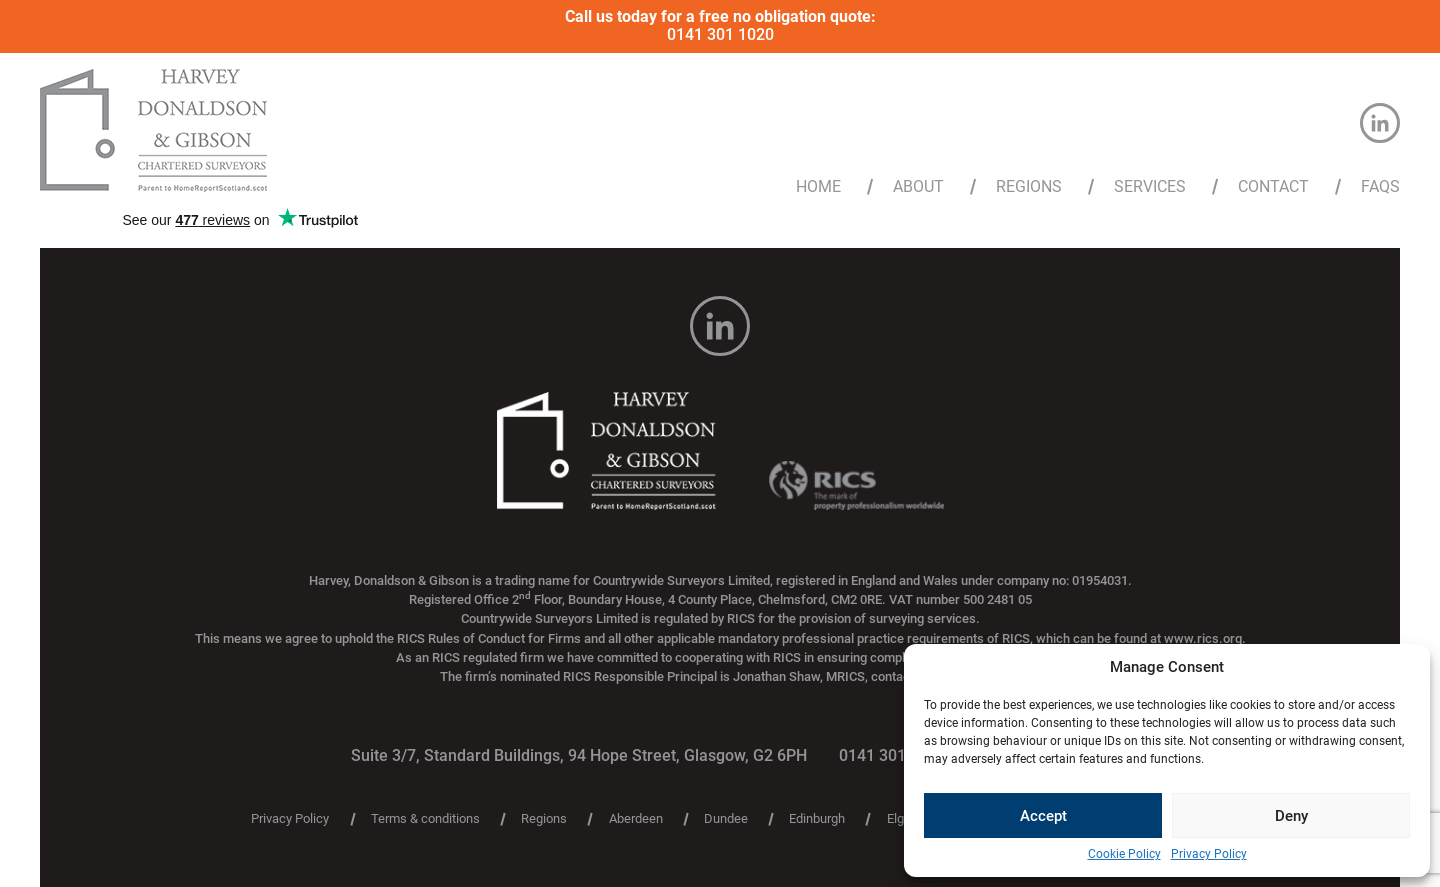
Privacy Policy (1209, 854)
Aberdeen (636, 819)
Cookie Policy (1124, 854)
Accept (1043, 816)
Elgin (900, 819)
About (918, 187)
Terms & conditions (425, 819)
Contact (1273, 187)
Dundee (726, 819)
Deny (1291, 816)
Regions (1029, 187)
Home (818, 187)
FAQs (1380, 187)
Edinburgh (817, 819)
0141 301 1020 (720, 34)
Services (1150, 187)
